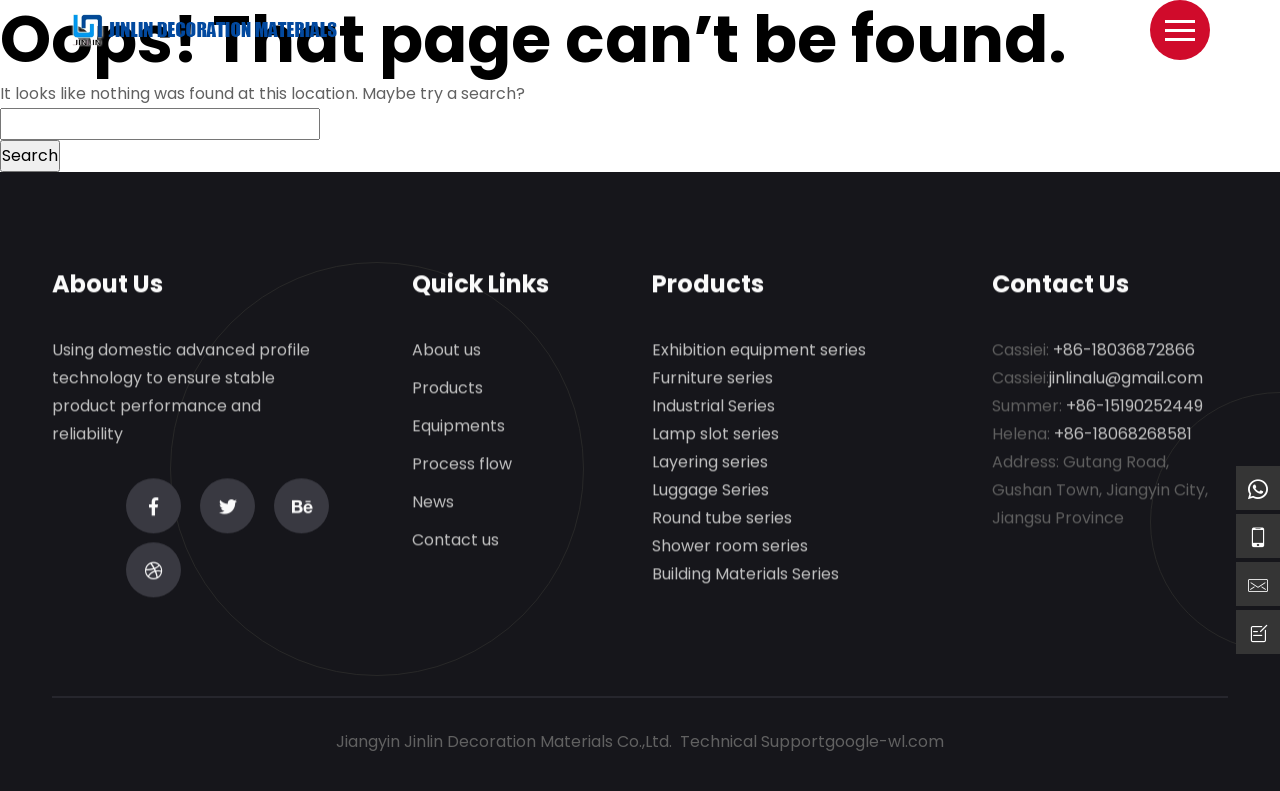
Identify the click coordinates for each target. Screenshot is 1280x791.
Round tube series (722, 518)
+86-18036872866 (1124, 350)
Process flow (462, 464)
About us (446, 350)
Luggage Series (710, 490)
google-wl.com (884, 741)
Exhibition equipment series (759, 350)
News (433, 502)
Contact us (455, 540)
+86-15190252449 (1134, 406)
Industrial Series (713, 406)
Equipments (458, 426)
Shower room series (730, 546)
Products (447, 388)
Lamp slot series (715, 434)
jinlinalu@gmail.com (1126, 378)
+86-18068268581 (1123, 434)
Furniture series (712, 378)
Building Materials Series (745, 574)
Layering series (710, 462)
